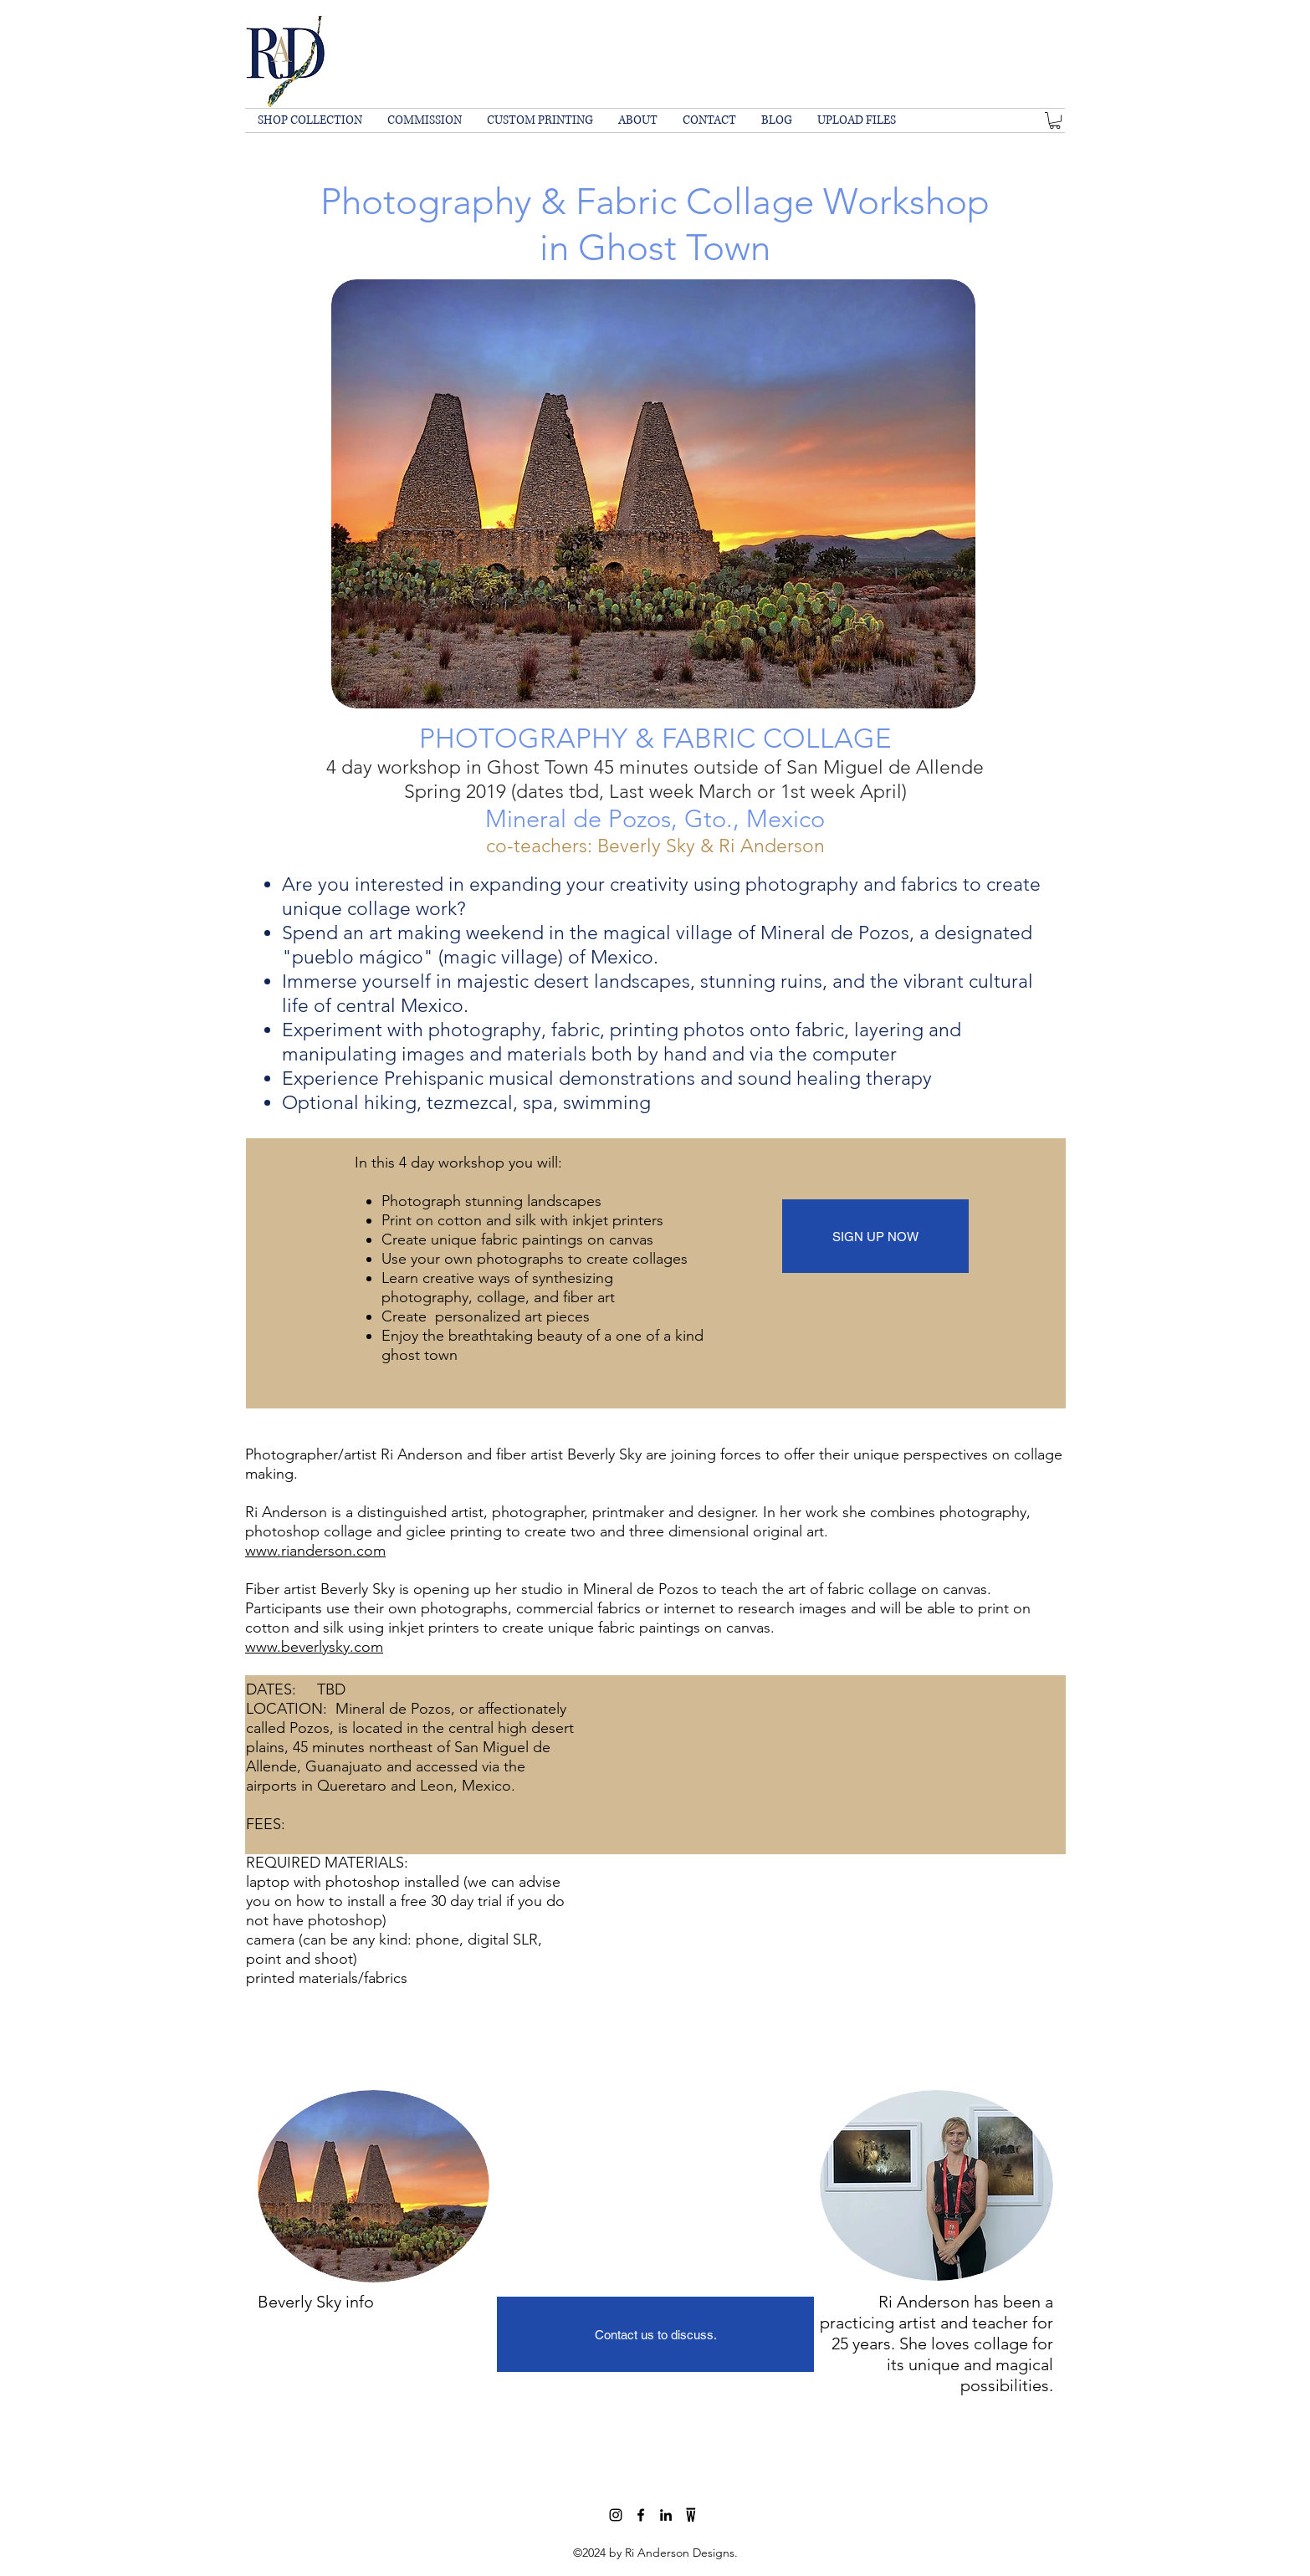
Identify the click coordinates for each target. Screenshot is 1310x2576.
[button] (1055, 120)
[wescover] (691, 2515)
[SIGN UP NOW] (875, 1236)
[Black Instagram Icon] (615, 2515)
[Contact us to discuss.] (655, 2334)
